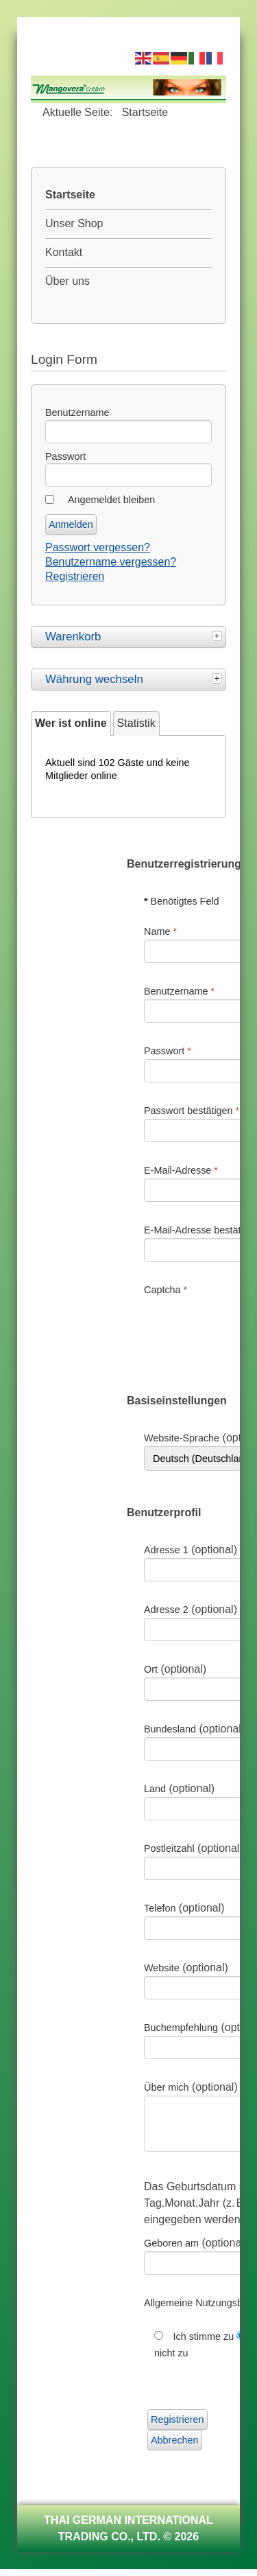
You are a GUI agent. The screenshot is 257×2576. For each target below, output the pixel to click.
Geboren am (171, 2249)
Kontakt (63, 252)
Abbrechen (175, 2446)
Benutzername (77, 412)
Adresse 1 (166, 1549)
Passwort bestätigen (191, 1110)
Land (155, 1788)
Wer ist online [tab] (71, 723)
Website (162, 1967)
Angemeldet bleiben (111, 499)
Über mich (166, 2087)
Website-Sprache (181, 1437)
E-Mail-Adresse (181, 1170)
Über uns (67, 281)
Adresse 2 (166, 1609)
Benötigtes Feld (181, 901)
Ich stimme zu (204, 2343)
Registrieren (74, 576)
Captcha (165, 1289)
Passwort (65, 456)
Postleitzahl (169, 1848)
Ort (151, 1669)
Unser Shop (74, 223)
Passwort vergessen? (97, 547)
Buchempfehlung (181, 2027)
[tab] (218, 634)
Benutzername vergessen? (110, 562)
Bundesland (170, 1729)
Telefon (159, 1908)
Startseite (70, 194)
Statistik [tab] (136, 723)
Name (160, 931)
